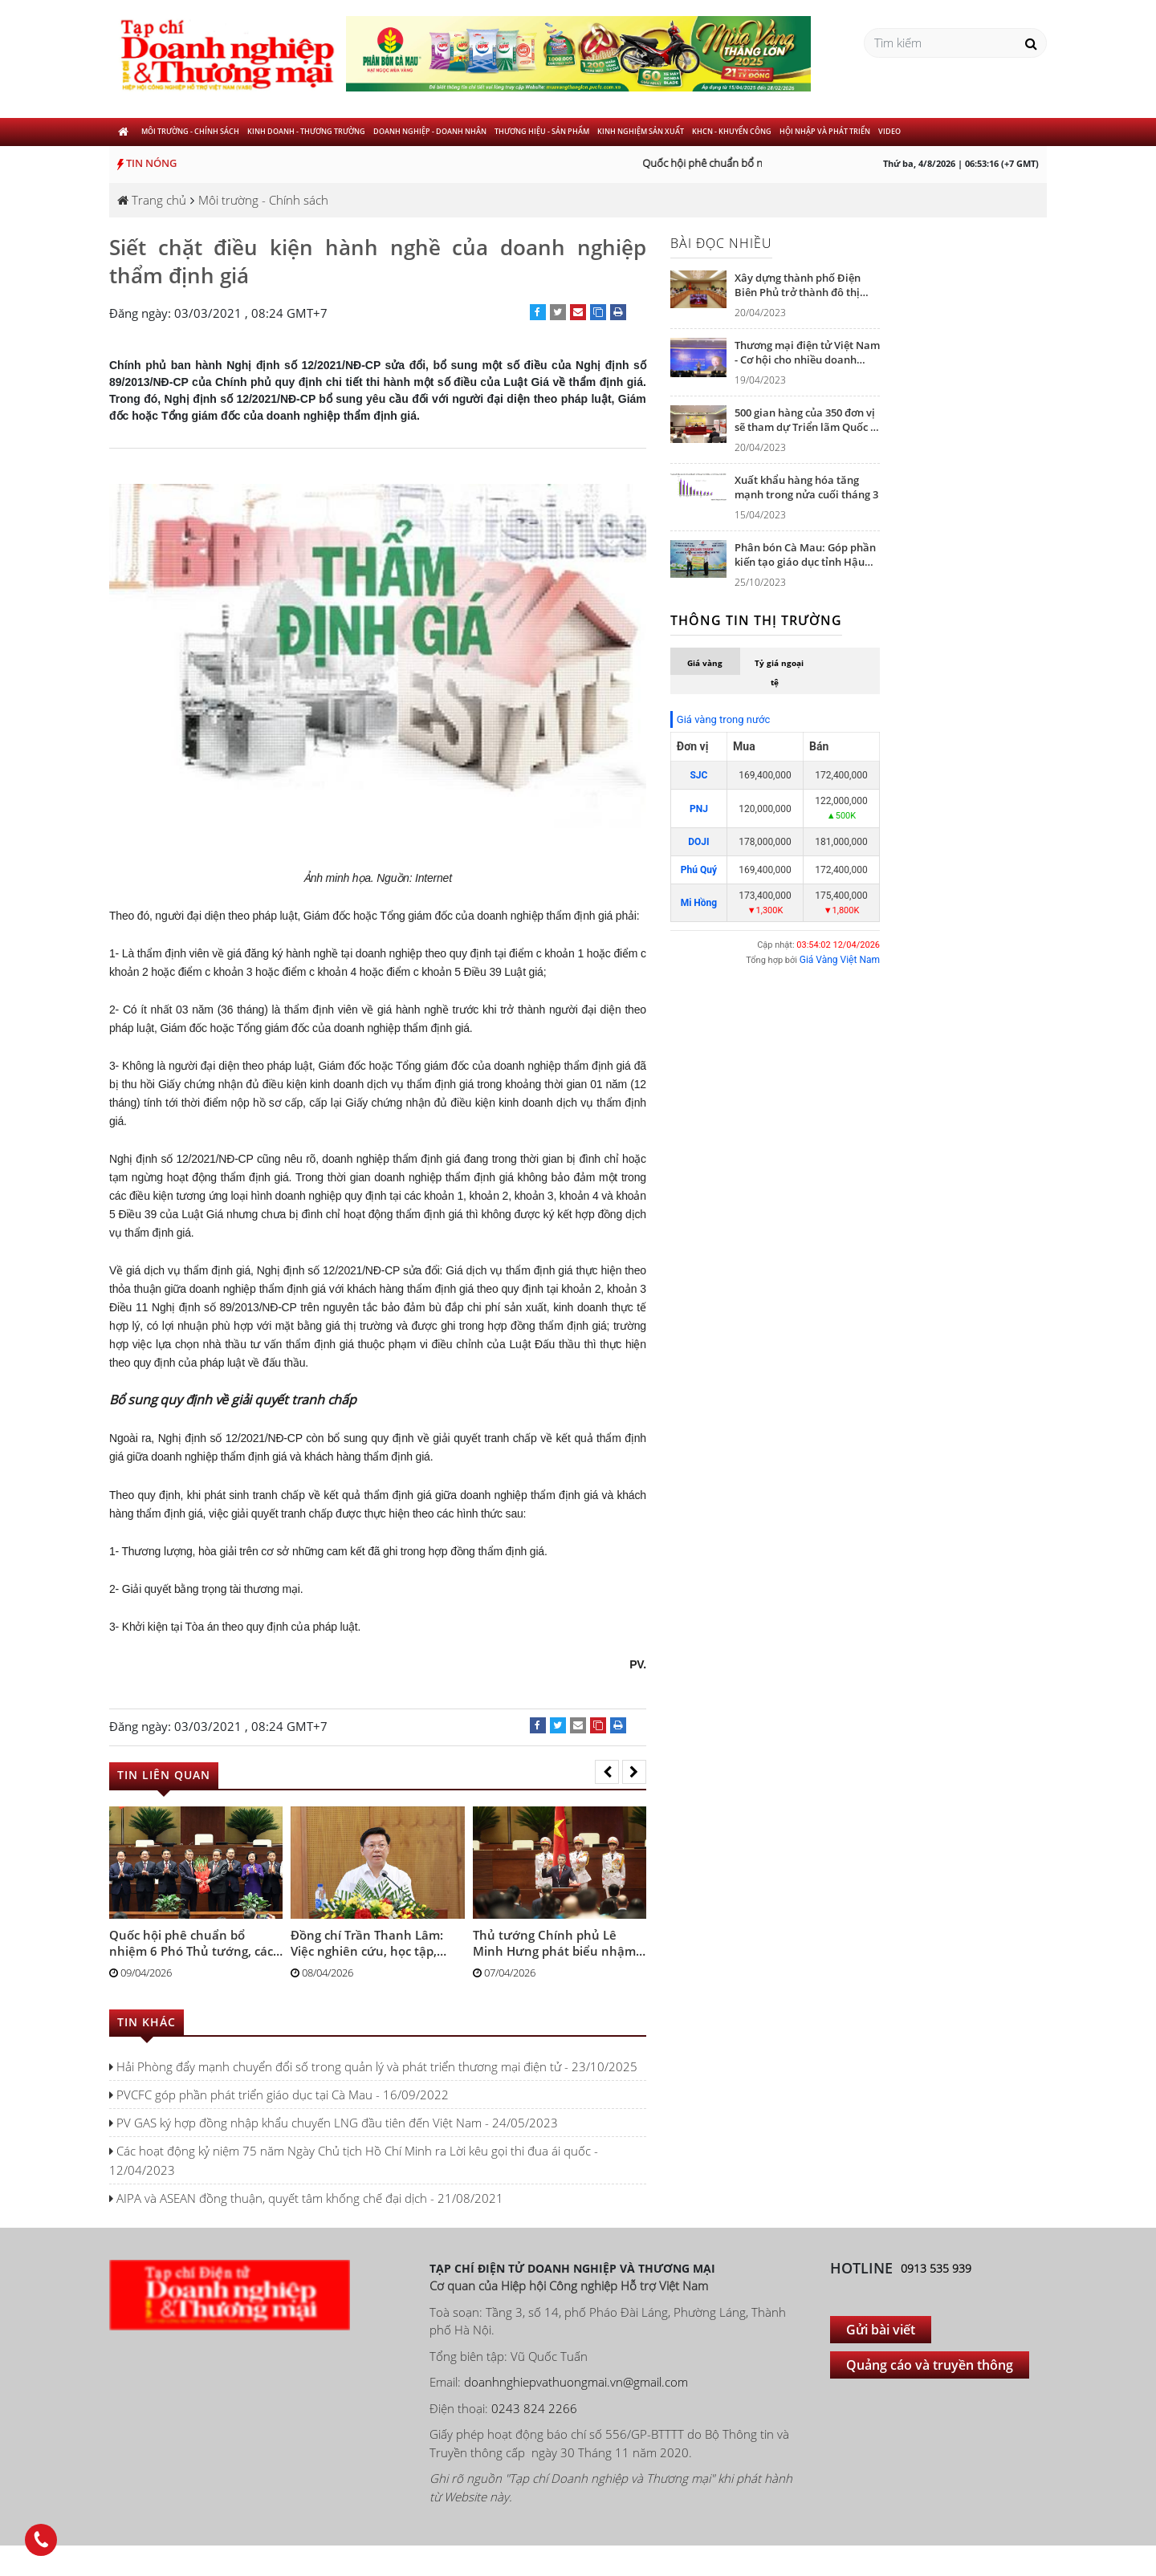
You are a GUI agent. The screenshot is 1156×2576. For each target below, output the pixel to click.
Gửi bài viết (880, 2329)
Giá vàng (704, 662)
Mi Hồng (699, 902)
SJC (698, 775)
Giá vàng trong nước (723, 719)
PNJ (699, 809)
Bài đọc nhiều (721, 243)
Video (889, 131)
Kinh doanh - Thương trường (306, 131)
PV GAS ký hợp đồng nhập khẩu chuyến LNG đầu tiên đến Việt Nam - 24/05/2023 (333, 2123)
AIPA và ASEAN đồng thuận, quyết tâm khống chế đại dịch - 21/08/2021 (306, 2198)
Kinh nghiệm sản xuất (640, 131)
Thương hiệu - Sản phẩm (542, 131)
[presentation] (607, 1772)
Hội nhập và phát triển (824, 131)
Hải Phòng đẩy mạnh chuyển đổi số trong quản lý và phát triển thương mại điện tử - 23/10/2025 (373, 2066)
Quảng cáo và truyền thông (929, 2365)
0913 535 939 (936, 2268)
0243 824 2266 (534, 2408)
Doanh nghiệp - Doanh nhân (429, 131)
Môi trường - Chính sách (190, 131)
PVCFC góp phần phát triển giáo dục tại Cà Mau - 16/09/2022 (279, 2094)
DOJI (698, 841)
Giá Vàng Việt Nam (840, 959)
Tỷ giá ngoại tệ (779, 672)
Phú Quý (699, 870)
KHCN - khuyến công (731, 131)
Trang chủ (151, 200)
